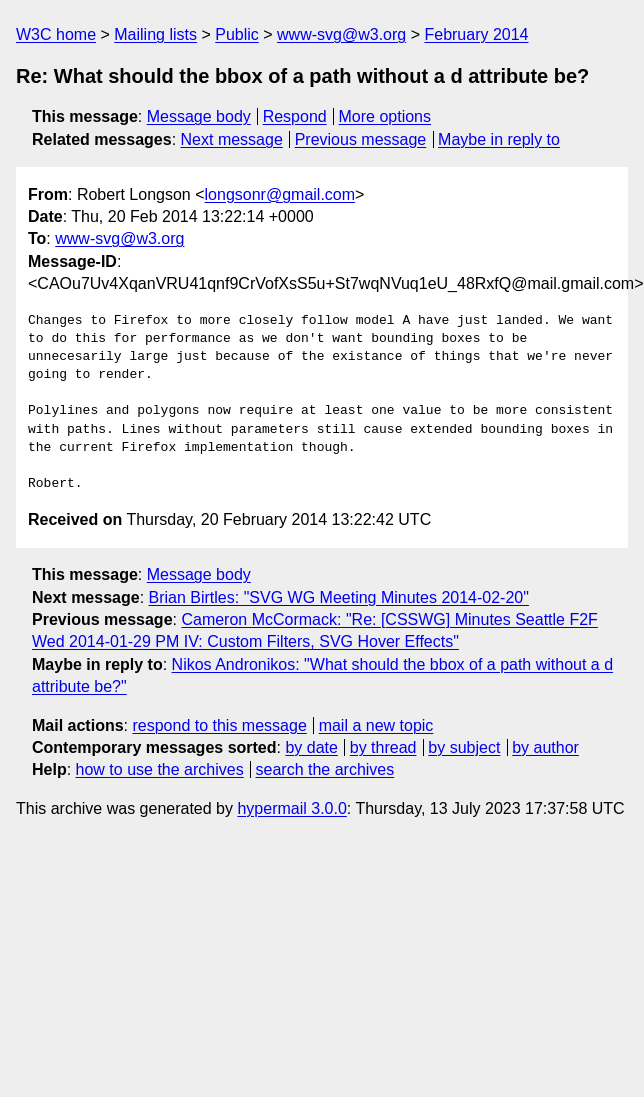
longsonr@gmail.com (280, 194)
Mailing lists (155, 34)
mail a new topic (376, 725)
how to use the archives (160, 769)
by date (311, 747)
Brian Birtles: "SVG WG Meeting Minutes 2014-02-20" (339, 597)
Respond (295, 116)
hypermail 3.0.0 (291, 808)
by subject (464, 747)
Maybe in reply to (499, 139)
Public (237, 34)
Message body (199, 116)
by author (545, 747)
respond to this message (219, 725)
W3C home (56, 34)
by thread (383, 747)
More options (385, 116)
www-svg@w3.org (341, 34)
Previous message (361, 139)
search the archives (325, 769)
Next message (232, 139)
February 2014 (476, 34)
